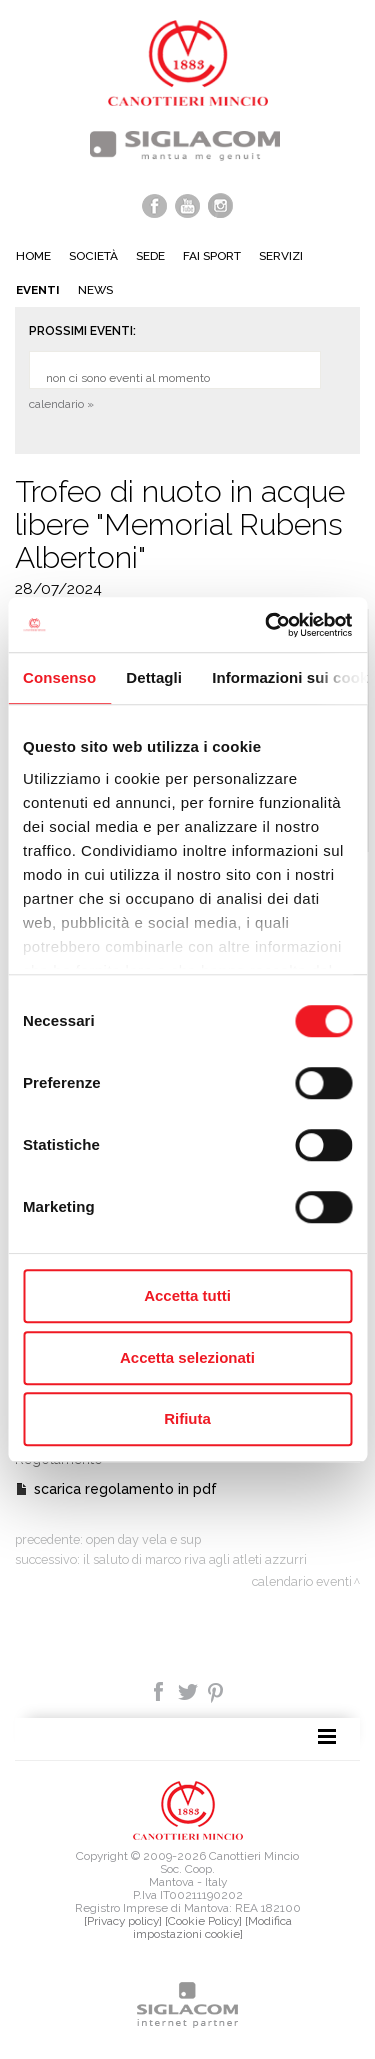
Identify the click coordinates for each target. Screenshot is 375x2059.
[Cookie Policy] (203, 1921)
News (95, 290)
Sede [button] (150, 256)
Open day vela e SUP (143, 1539)
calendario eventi (302, 1581)
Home (33, 256)
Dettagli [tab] (154, 677)
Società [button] (93, 256)
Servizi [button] (281, 256)
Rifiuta (187, 1418)
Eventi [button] (38, 290)
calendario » (61, 404)
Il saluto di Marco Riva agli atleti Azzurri (195, 1559)
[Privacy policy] (123, 1921)
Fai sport (212, 256)
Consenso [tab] (59, 677)
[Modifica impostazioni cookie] (212, 1927)
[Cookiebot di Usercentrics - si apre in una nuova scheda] (267, 625)
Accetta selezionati (187, 1357)
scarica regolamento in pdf (125, 1489)
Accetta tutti (187, 1295)
